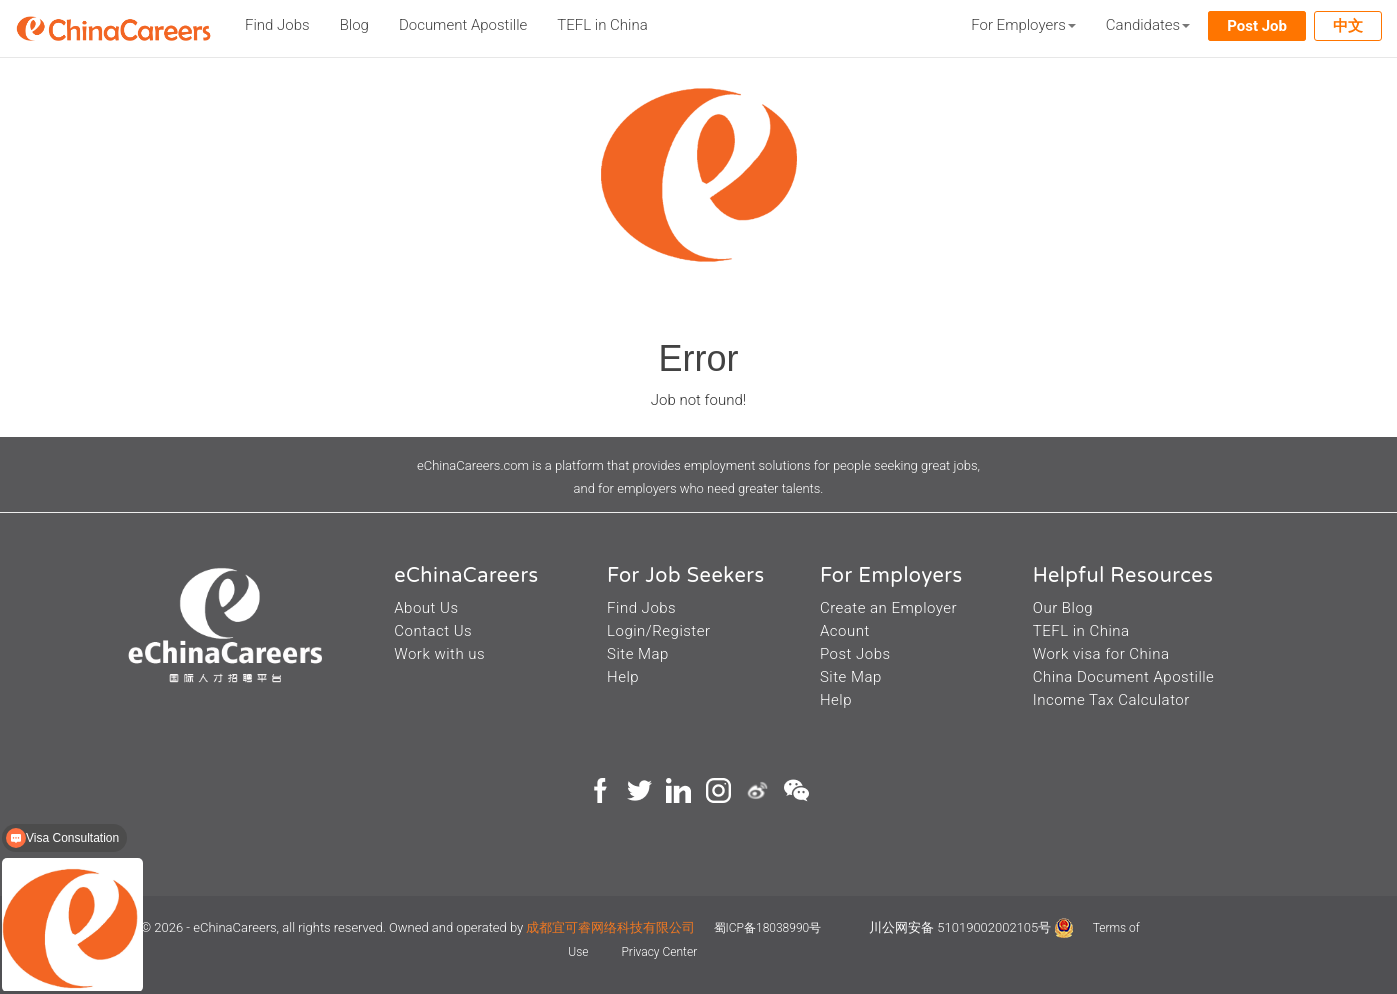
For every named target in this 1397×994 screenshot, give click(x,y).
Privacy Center (659, 952)
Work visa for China (1101, 654)
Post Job (1257, 26)
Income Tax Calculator (1111, 700)
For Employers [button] (1023, 25)
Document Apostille (463, 25)
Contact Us (433, 631)
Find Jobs (277, 25)
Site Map (638, 654)
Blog (354, 25)
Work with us (439, 654)
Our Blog (1063, 608)
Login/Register (658, 631)
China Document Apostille (1124, 677)
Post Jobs (855, 654)
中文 (1348, 26)
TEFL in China (602, 25)
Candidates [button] (1148, 25)
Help (623, 677)
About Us (426, 608)
